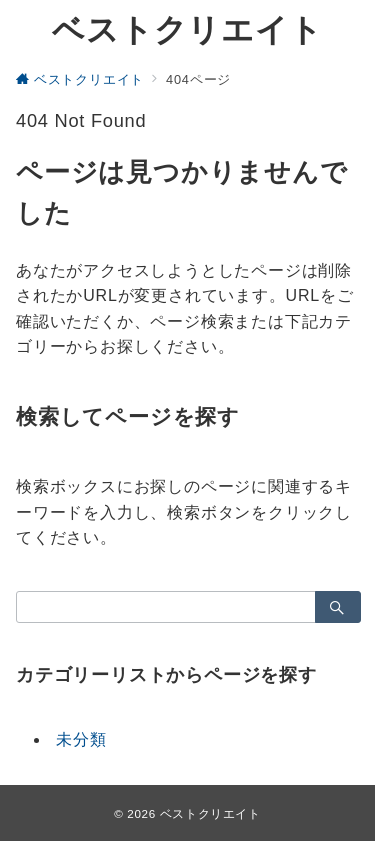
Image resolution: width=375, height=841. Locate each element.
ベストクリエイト (187, 30)
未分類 (81, 739)
